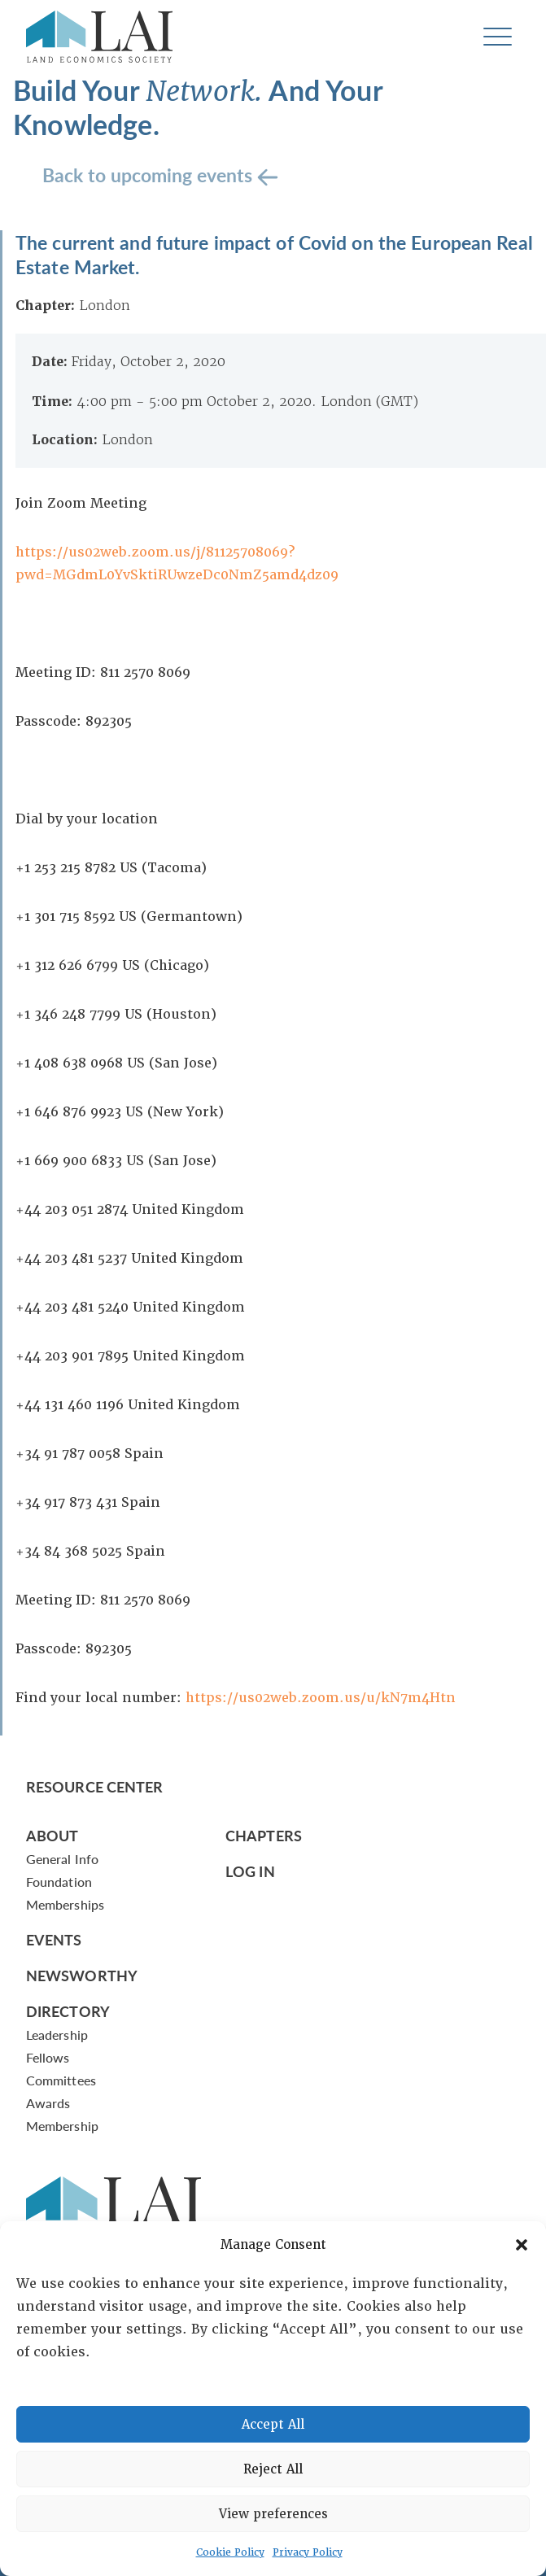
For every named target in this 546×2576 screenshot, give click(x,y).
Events (54, 1939)
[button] (521, 2245)
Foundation (59, 1881)
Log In (250, 1871)
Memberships (65, 1904)
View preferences (273, 2514)
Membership (62, 2125)
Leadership (57, 2034)
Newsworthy (82, 1975)
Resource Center (94, 1786)
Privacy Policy (308, 2552)
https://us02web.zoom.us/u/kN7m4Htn (321, 1697)
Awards (48, 2103)
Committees (61, 2080)
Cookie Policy (230, 2552)
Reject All (273, 2469)
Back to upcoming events (149, 174)
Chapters (263, 1835)
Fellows (48, 2057)
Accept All (273, 2425)
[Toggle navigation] (497, 37)
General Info (62, 1858)
